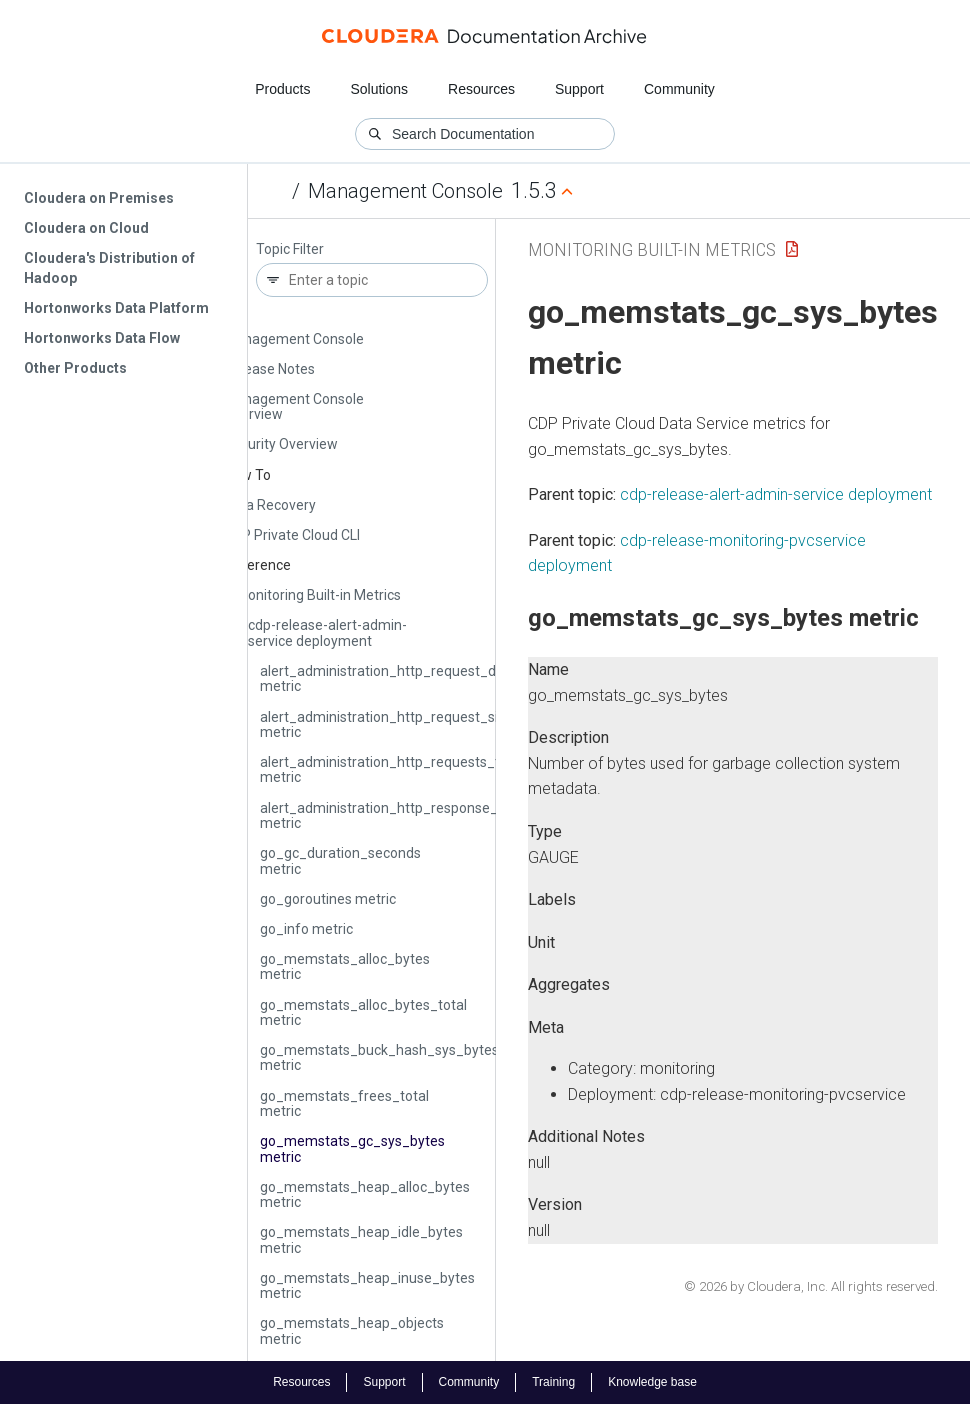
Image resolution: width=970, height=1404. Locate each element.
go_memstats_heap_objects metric (352, 1330)
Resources (481, 89)
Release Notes (269, 369)
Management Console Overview (294, 406)
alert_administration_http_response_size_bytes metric (413, 815)
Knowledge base (652, 1382)
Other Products (75, 368)
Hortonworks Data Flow (102, 338)
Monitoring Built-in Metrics (318, 595)
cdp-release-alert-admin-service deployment (327, 632)
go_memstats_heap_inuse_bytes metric (367, 1285)
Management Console (405, 191)
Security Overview (281, 444)
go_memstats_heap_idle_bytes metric (361, 1239)
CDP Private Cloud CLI (292, 535)
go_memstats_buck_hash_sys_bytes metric (379, 1057)
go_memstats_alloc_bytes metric (345, 966)
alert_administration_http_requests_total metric (392, 769)
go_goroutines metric (328, 899)
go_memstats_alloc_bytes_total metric (363, 1012)
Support (579, 89)
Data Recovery (270, 505)
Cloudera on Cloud (86, 228)
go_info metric (306, 929)
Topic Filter (290, 249)
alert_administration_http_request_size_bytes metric (408, 724)
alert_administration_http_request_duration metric (400, 678)
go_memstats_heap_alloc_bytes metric (365, 1194)
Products (282, 89)
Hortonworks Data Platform (116, 308)
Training (553, 1382)
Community (679, 89)
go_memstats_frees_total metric (344, 1103)
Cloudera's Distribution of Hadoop (109, 268)
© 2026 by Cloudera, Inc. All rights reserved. (811, 1286)
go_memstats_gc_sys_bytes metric (352, 1148)
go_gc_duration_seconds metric (340, 860)
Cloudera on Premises (99, 198)
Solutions (379, 89)
